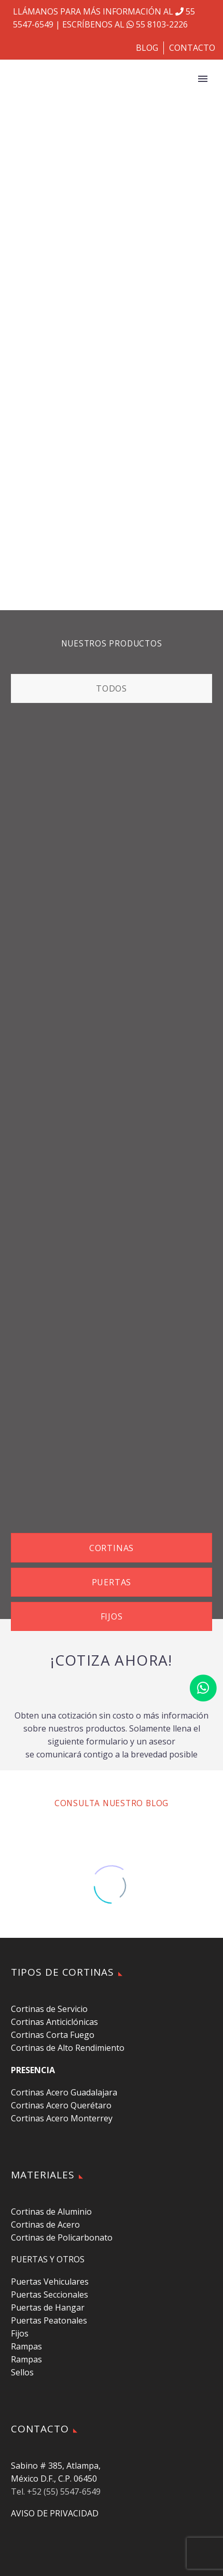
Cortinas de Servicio (49, 2009)
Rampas (26, 2346)
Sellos (22, 2372)
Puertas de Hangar (48, 2307)
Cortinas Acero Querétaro (61, 2105)
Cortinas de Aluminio (51, 2211)
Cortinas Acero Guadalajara (64, 2092)
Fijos (20, 2333)
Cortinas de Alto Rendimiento (67, 2047)
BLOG (147, 47)
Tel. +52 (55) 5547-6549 (56, 2491)
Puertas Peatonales (49, 2320)
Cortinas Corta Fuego (52, 2034)
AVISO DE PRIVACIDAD (55, 2513)
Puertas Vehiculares (50, 2281)
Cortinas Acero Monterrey (62, 2118)
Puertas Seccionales (49, 2294)
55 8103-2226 (156, 24)
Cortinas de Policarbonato (62, 2237)
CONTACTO (192, 47)
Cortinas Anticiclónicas (54, 2022)
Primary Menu (202, 79)
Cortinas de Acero (45, 2224)
